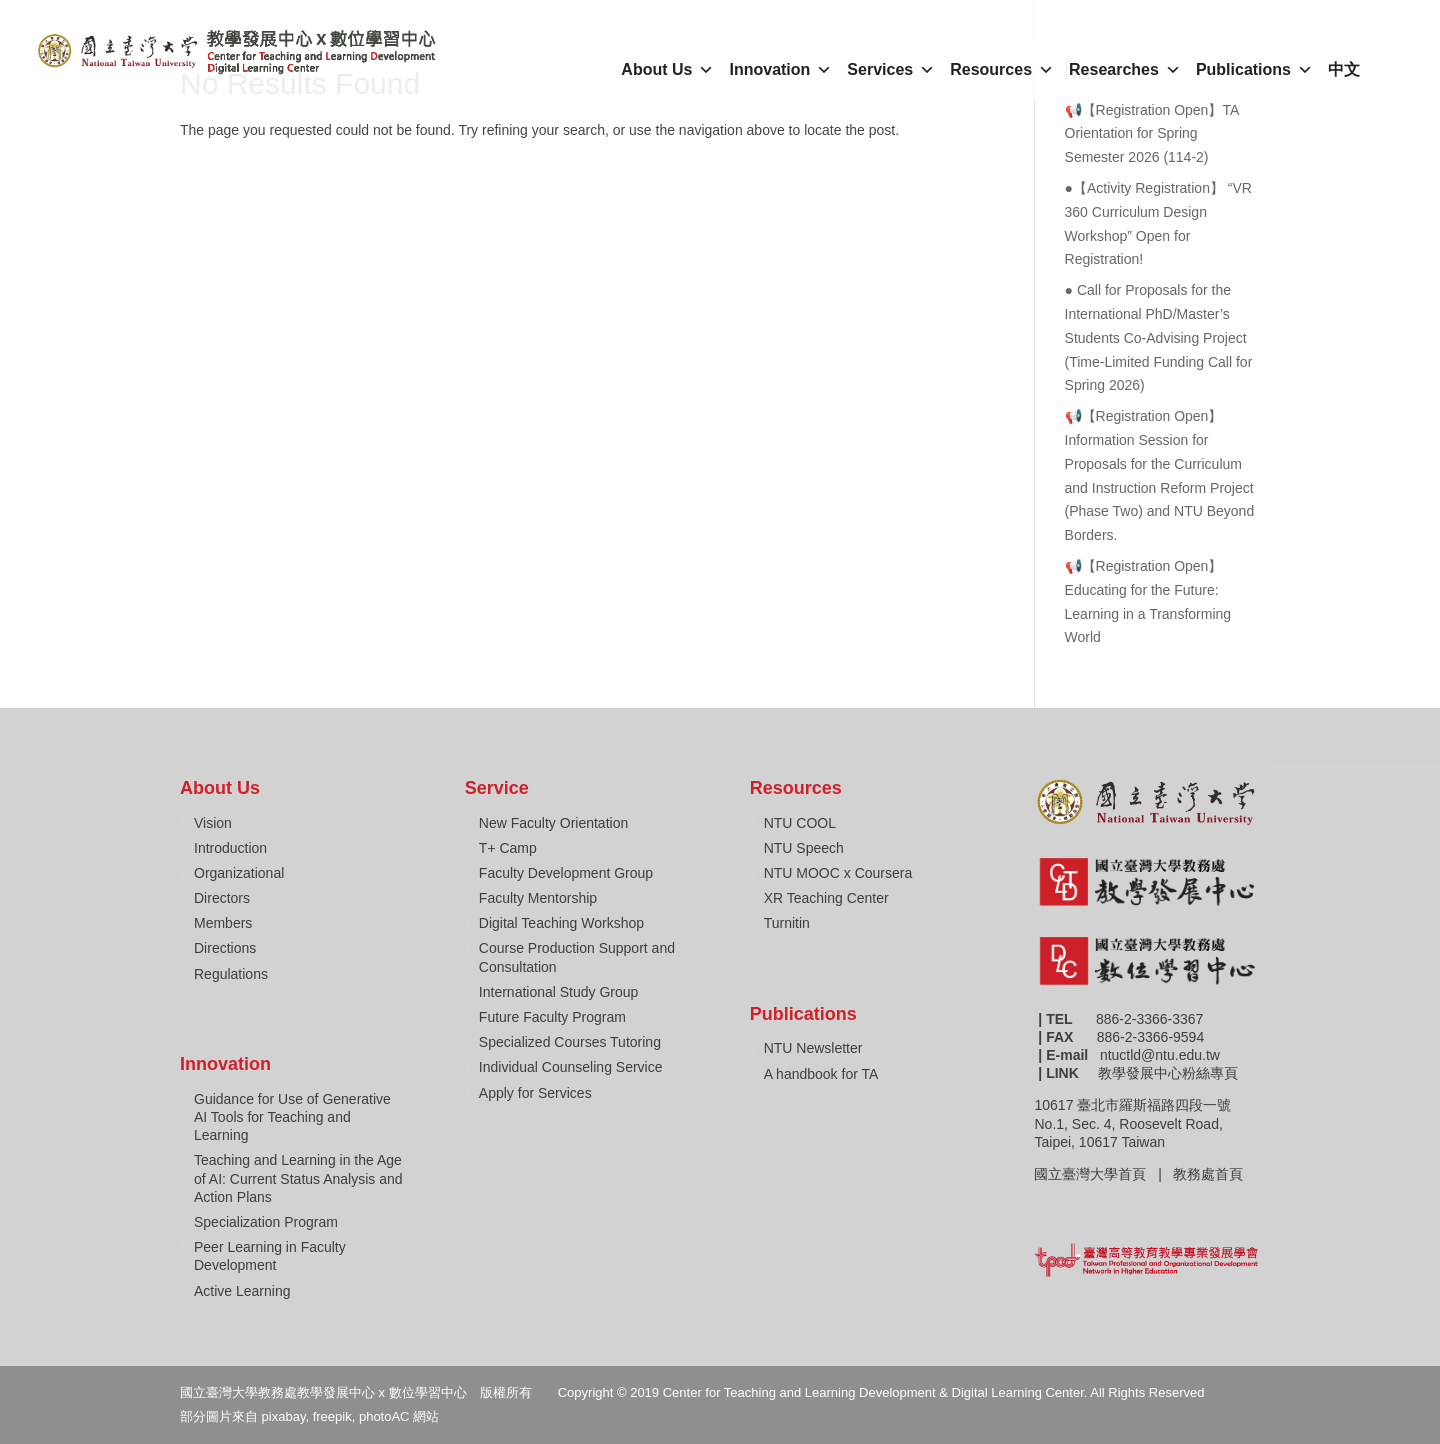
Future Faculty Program (552, 1017)
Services (891, 70)
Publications (1254, 70)
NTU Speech (804, 848)
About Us (667, 70)
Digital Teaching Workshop (561, 923)
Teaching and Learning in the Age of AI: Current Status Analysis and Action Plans (298, 1178)
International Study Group (559, 992)
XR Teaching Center (826, 898)
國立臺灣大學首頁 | (1103, 1174)
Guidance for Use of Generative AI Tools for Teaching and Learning (292, 1117)
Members (223, 923)
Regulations (231, 974)
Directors (222, 898)
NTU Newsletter (813, 1048)
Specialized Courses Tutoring (570, 1042)
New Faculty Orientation (553, 823)
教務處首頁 (1210, 1174)
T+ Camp (508, 848)
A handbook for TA (821, 1074)
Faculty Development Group (566, 873)
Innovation (780, 70)
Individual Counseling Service (571, 1067)
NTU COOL (800, 823)
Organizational (239, 873)
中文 (1344, 69)
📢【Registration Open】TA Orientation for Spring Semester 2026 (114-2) (1152, 134)
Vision (213, 823)
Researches (1125, 70)
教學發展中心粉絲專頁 (1168, 1073)
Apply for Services (535, 1093)
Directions (225, 948)
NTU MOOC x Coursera (838, 873)
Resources (1002, 70)
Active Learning (242, 1291)
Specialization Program (266, 1222)
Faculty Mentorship (538, 898)
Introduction (230, 848)
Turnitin (787, 923)
